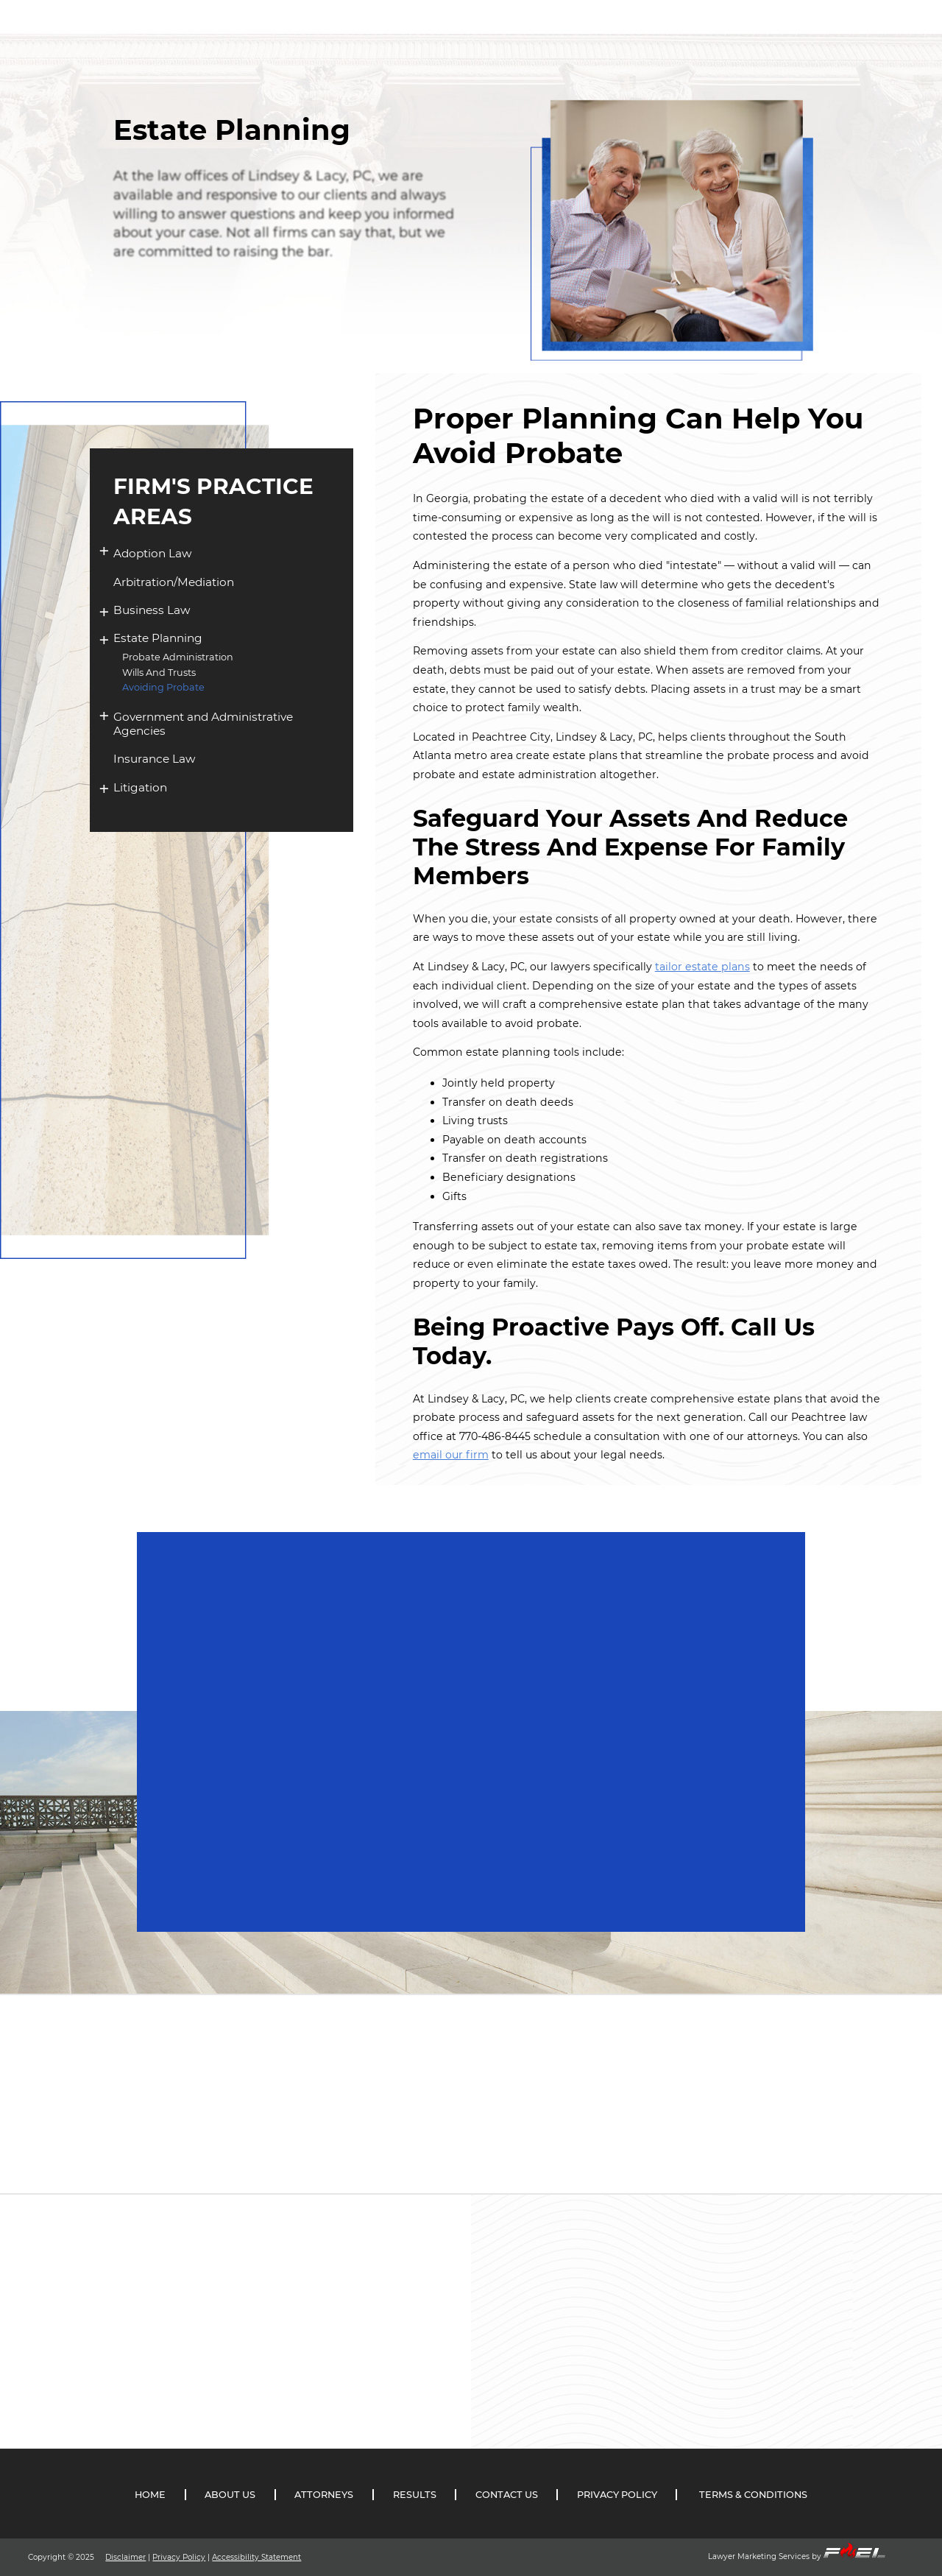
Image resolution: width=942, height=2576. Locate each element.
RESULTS (634, 54)
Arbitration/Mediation (173, 582)
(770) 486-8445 (853, 64)
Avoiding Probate (163, 687)
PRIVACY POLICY (617, 2494)
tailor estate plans (702, 966)
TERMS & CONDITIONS (753, 2494)
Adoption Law (152, 553)
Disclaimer (125, 2557)
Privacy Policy (178, 2557)
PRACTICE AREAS (542, 51)
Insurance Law (154, 759)
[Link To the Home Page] (111, 32)
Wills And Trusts (159, 672)
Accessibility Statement (256, 2557)
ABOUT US (356, 48)
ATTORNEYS (440, 49)
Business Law (152, 610)
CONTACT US (717, 58)
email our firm (451, 1454)
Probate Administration (177, 657)
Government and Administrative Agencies (203, 724)
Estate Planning (157, 638)
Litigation (140, 787)
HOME (286, 48)
